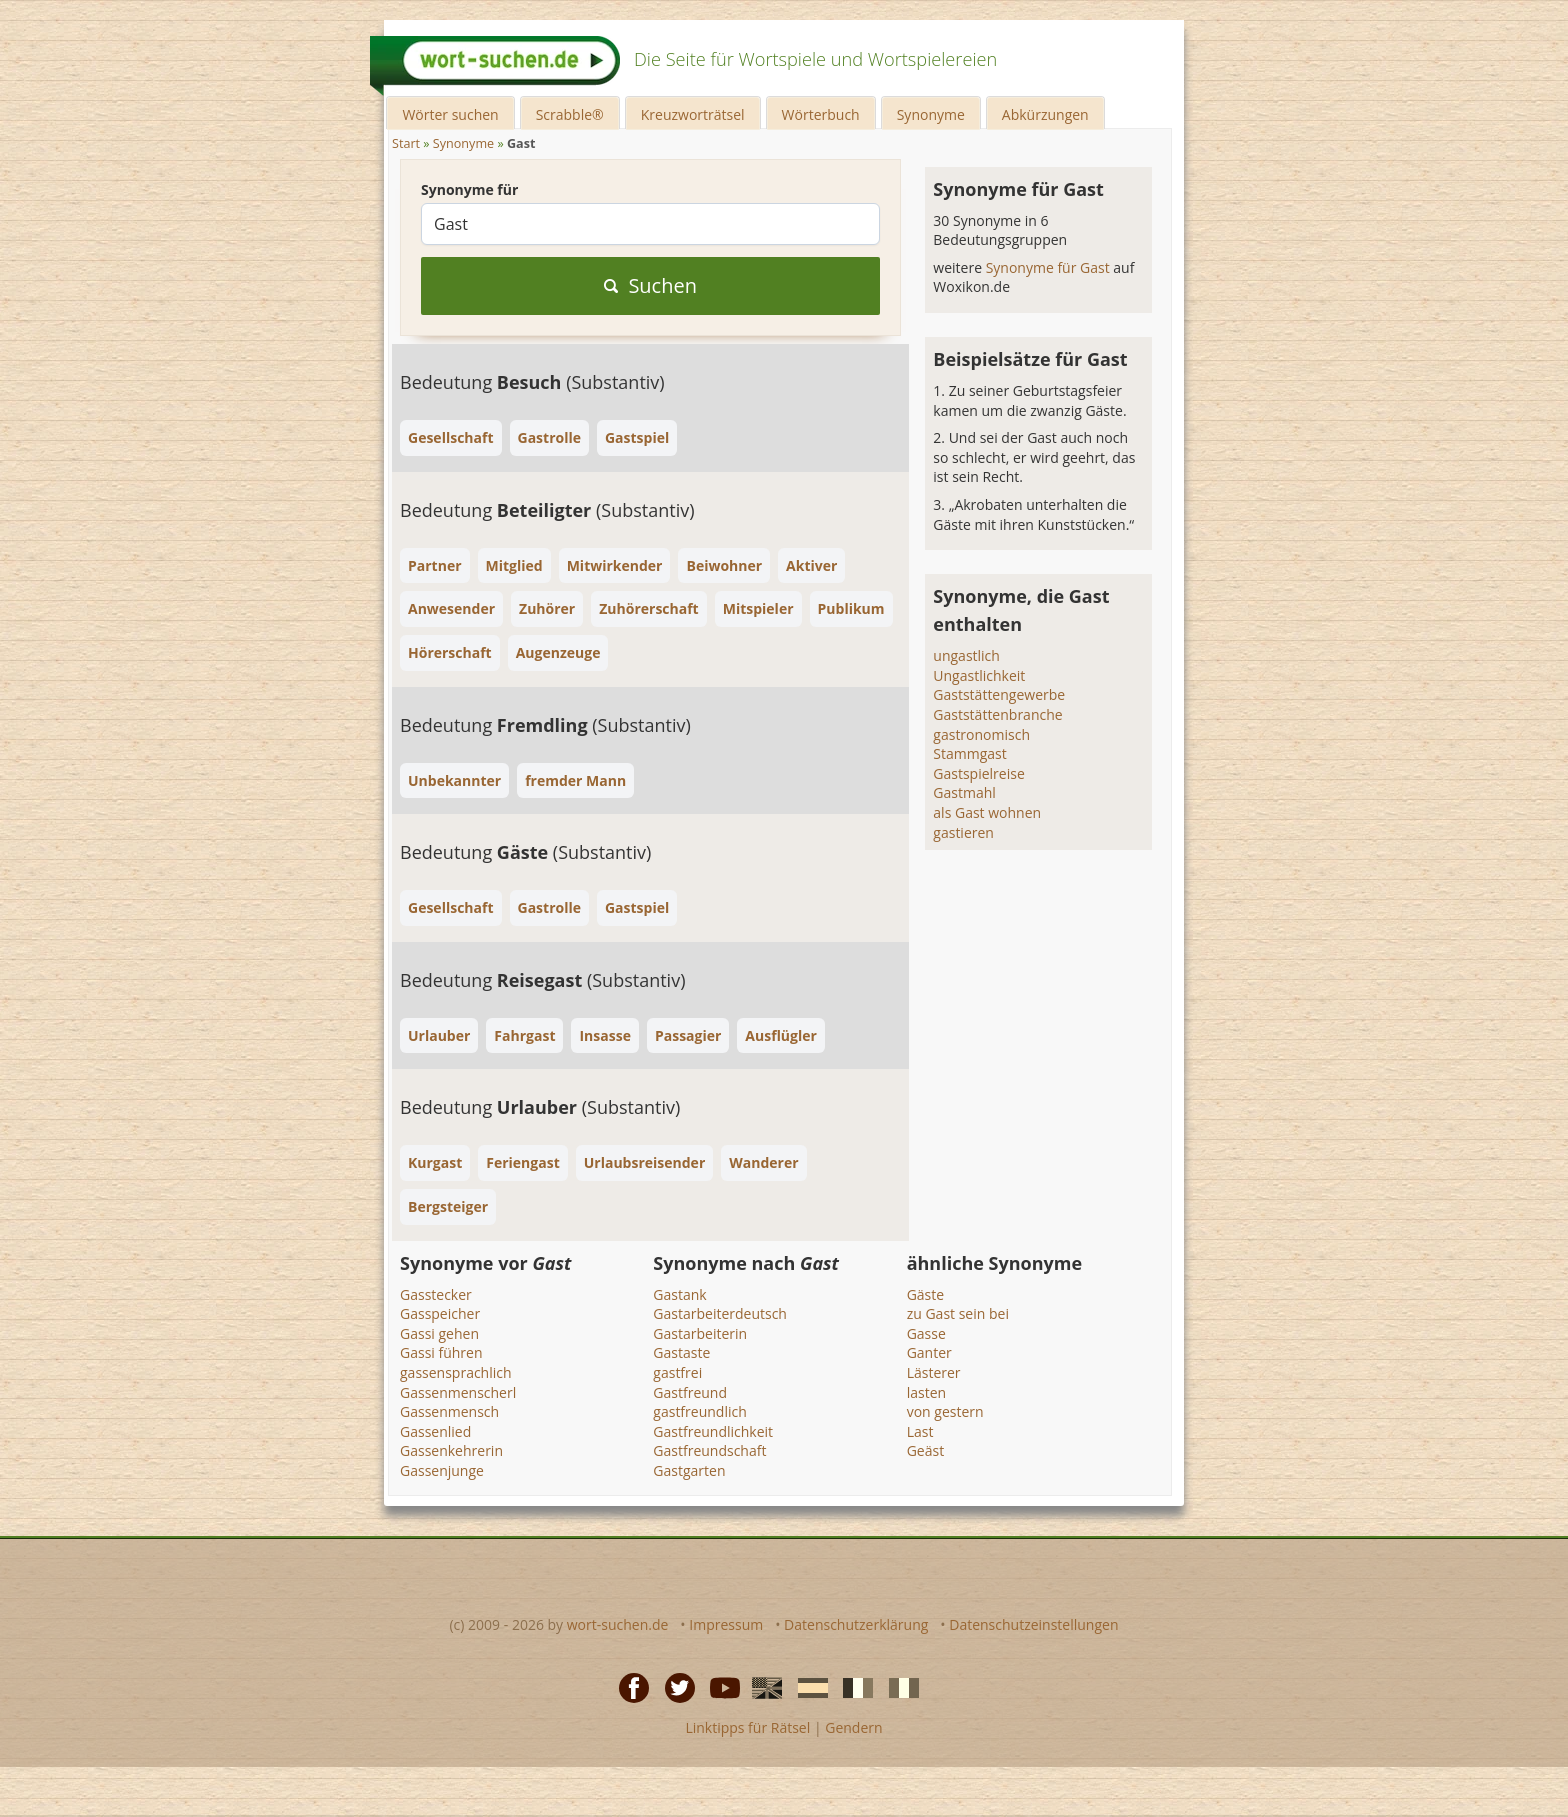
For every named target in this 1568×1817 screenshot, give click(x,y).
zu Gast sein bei (958, 1313)
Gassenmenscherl (458, 1392)
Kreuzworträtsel (693, 114)
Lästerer (934, 1372)
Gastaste (681, 1352)
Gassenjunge (442, 1470)
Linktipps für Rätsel (747, 1727)
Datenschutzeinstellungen (1033, 1624)
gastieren (963, 832)
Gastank (679, 1294)
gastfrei (677, 1372)
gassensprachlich (456, 1372)
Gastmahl (964, 792)
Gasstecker (436, 1294)
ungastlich (966, 655)
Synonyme (931, 114)
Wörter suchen (450, 114)
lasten (926, 1392)
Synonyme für (469, 189)
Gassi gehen (439, 1333)
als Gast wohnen (987, 812)
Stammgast (969, 753)
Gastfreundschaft (709, 1450)
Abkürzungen (1045, 114)
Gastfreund (690, 1392)
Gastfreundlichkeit (713, 1431)
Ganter (929, 1352)
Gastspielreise (978, 773)
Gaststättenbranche (997, 714)
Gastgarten (689, 1470)
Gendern (853, 1727)
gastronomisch (981, 734)
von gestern (945, 1411)
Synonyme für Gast (1050, 267)
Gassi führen (441, 1352)
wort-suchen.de (618, 1624)
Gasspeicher (440, 1313)
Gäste (925, 1294)
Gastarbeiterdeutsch (720, 1313)
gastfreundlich (699, 1411)
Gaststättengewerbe (999, 694)
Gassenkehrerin (451, 1450)
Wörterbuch (821, 114)
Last (920, 1431)
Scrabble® (570, 114)
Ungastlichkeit (979, 675)
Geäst (925, 1450)
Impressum (726, 1624)
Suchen (650, 285)
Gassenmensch (449, 1411)
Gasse (926, 1333)
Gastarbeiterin (700, 1333)
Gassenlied (435, 1431)
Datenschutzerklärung (856, 1624)
